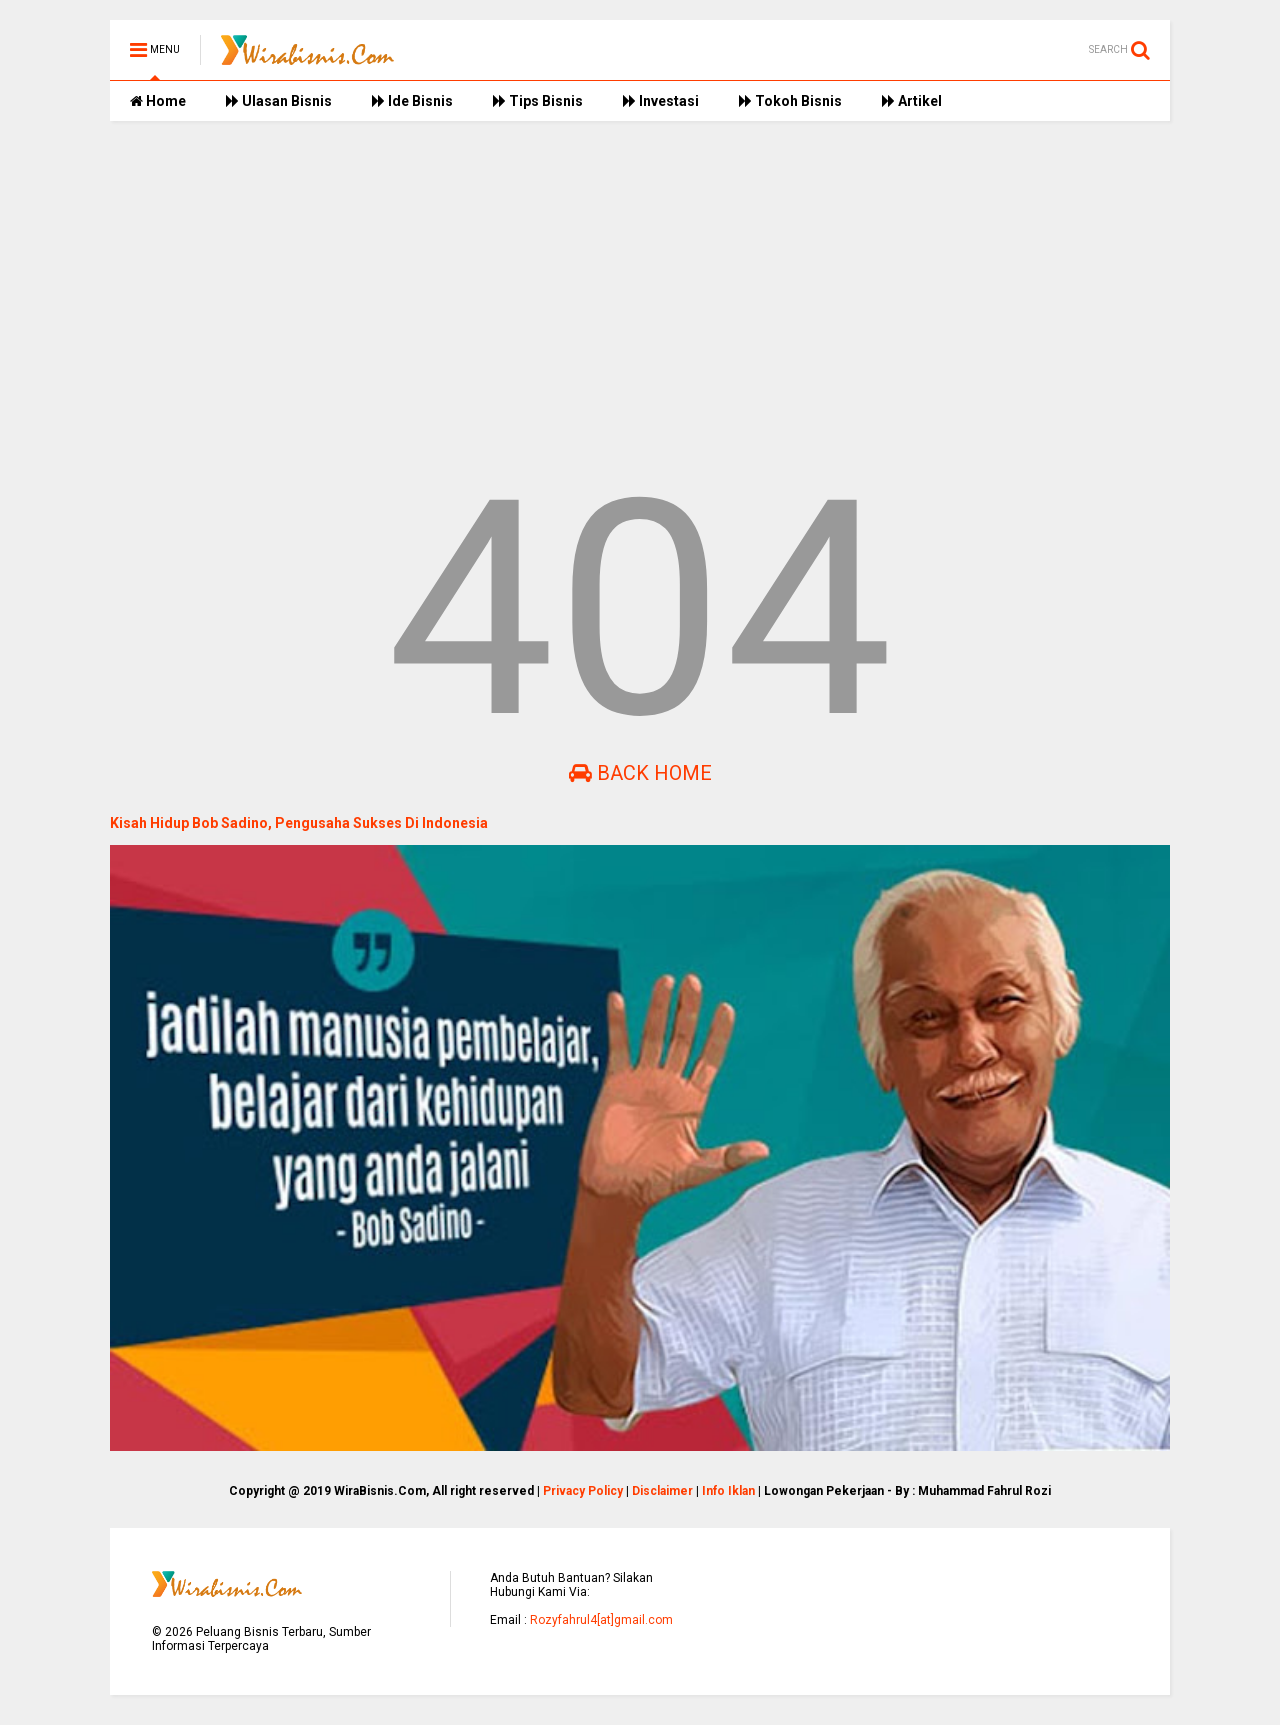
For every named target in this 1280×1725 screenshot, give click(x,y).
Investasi (661, 101)
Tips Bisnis (538, 101)
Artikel (912, 101)
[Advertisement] (640, 291)
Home (158, 101)
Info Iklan (728, 1491)
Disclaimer (662, 1491)
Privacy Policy (583, 1491)
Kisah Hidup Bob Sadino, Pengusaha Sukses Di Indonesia (299, 823)
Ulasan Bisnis (279, 101)
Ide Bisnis (412, 101)
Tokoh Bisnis (790, 101)
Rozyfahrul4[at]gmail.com (601, 1620)
